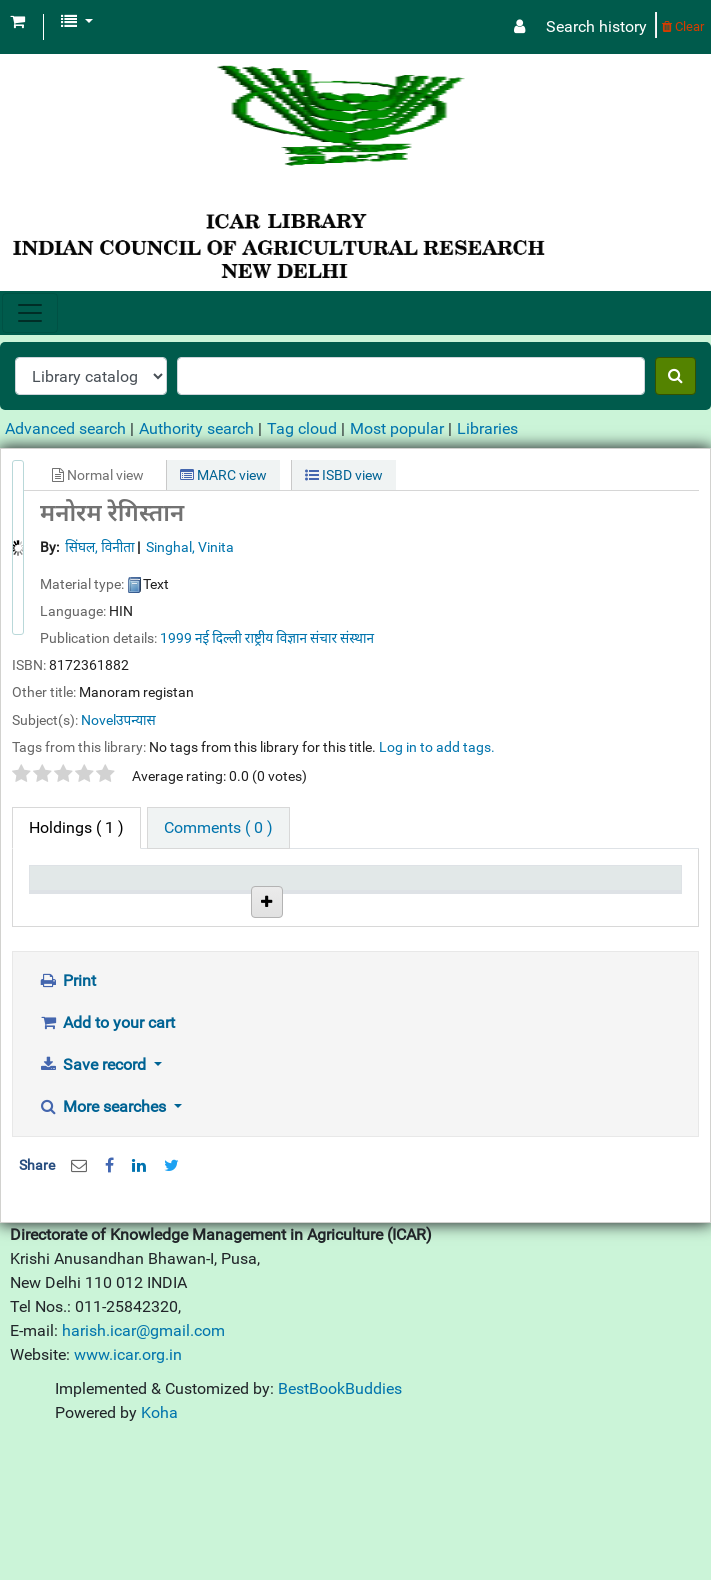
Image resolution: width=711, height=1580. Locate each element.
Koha (159, 1552)
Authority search (196, 428)
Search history (596, 26)
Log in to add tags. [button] (437, 747)
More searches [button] (104, 1246)
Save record (94, 1204)
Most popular (397, 428)
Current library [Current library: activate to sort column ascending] (174, 897)
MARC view (223, 475)
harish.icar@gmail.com (143, 1470)
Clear (683, 26)
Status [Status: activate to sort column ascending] (388, 906)
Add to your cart (106, 1162)
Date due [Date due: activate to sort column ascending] (504, 906)
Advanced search (65, 428)
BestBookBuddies (340, 1528)
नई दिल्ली (218, 638)
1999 (176, 638)
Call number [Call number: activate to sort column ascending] (296, 906)
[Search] (675, 376)
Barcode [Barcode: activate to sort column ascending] (611, 906)
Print (67, 1120)
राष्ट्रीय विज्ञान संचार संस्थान (309, 638)
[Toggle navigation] (30, 313)
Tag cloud (302, 428)
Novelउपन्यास (118, 720)
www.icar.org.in (128, 1494)
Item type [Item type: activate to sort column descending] (71, 906)
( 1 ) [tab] (76, 827)
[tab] (218, 828)
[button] (17, 22)
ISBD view (344, 475)
